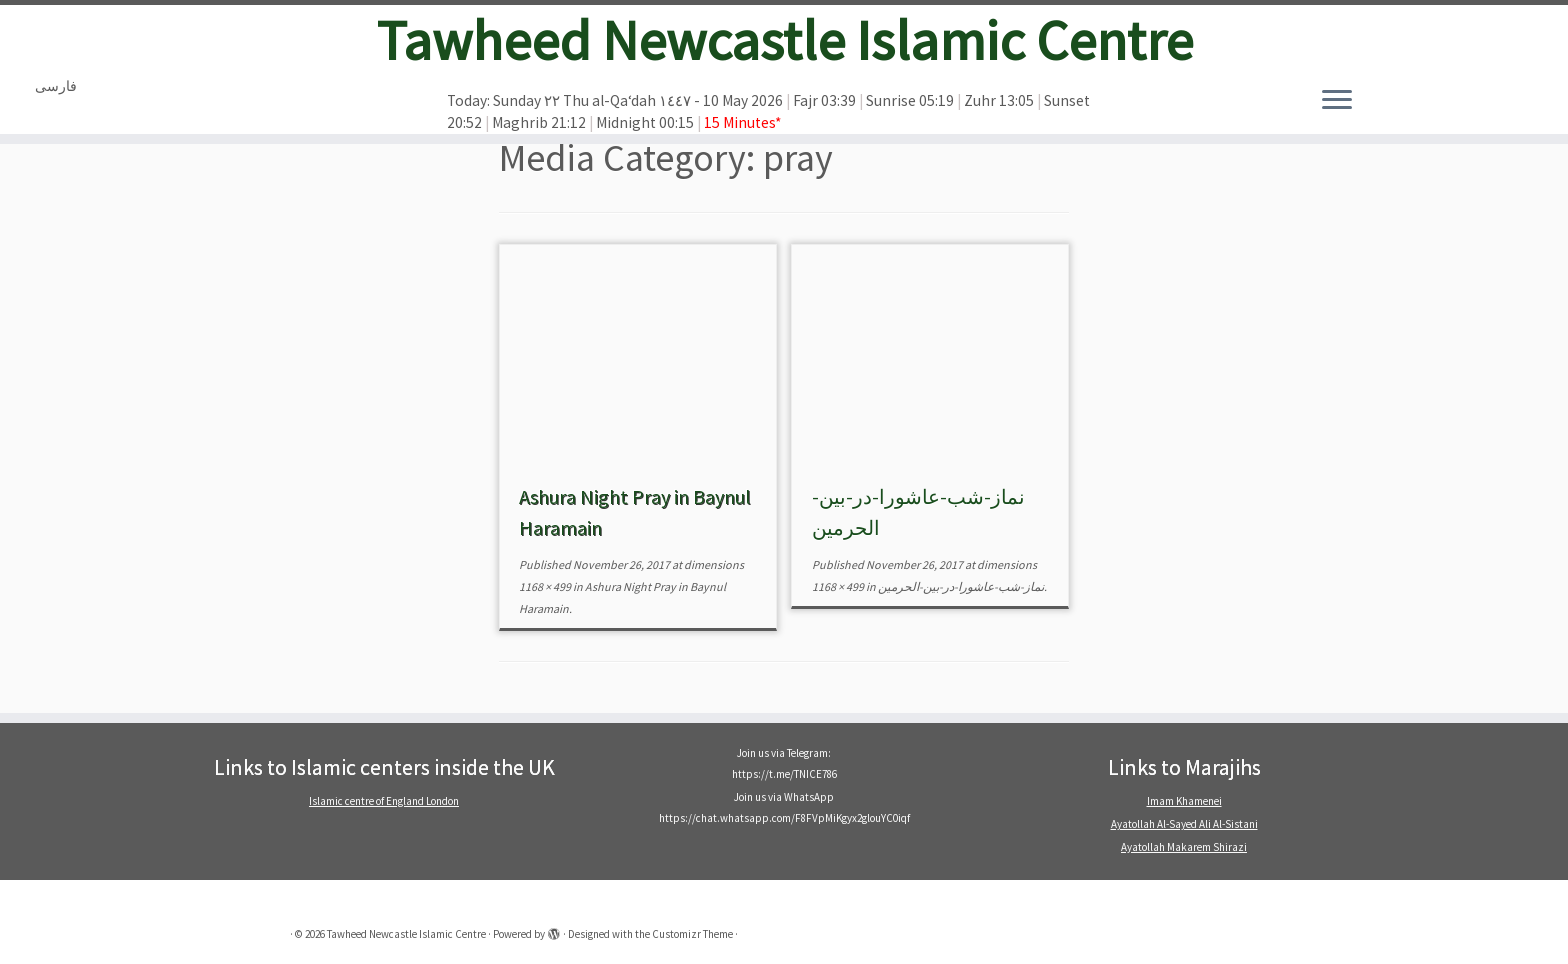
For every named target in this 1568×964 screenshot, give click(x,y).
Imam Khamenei (1184, 801)
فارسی (56, 86)
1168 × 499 (545, 586)
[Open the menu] (1337, 101)
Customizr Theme (692, 934)
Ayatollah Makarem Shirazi (1184, 847)
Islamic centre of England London (384, 801)
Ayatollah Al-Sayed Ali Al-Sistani (1184, 824)
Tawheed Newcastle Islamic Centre (784, 40)
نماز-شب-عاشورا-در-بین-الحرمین (960, 586)
